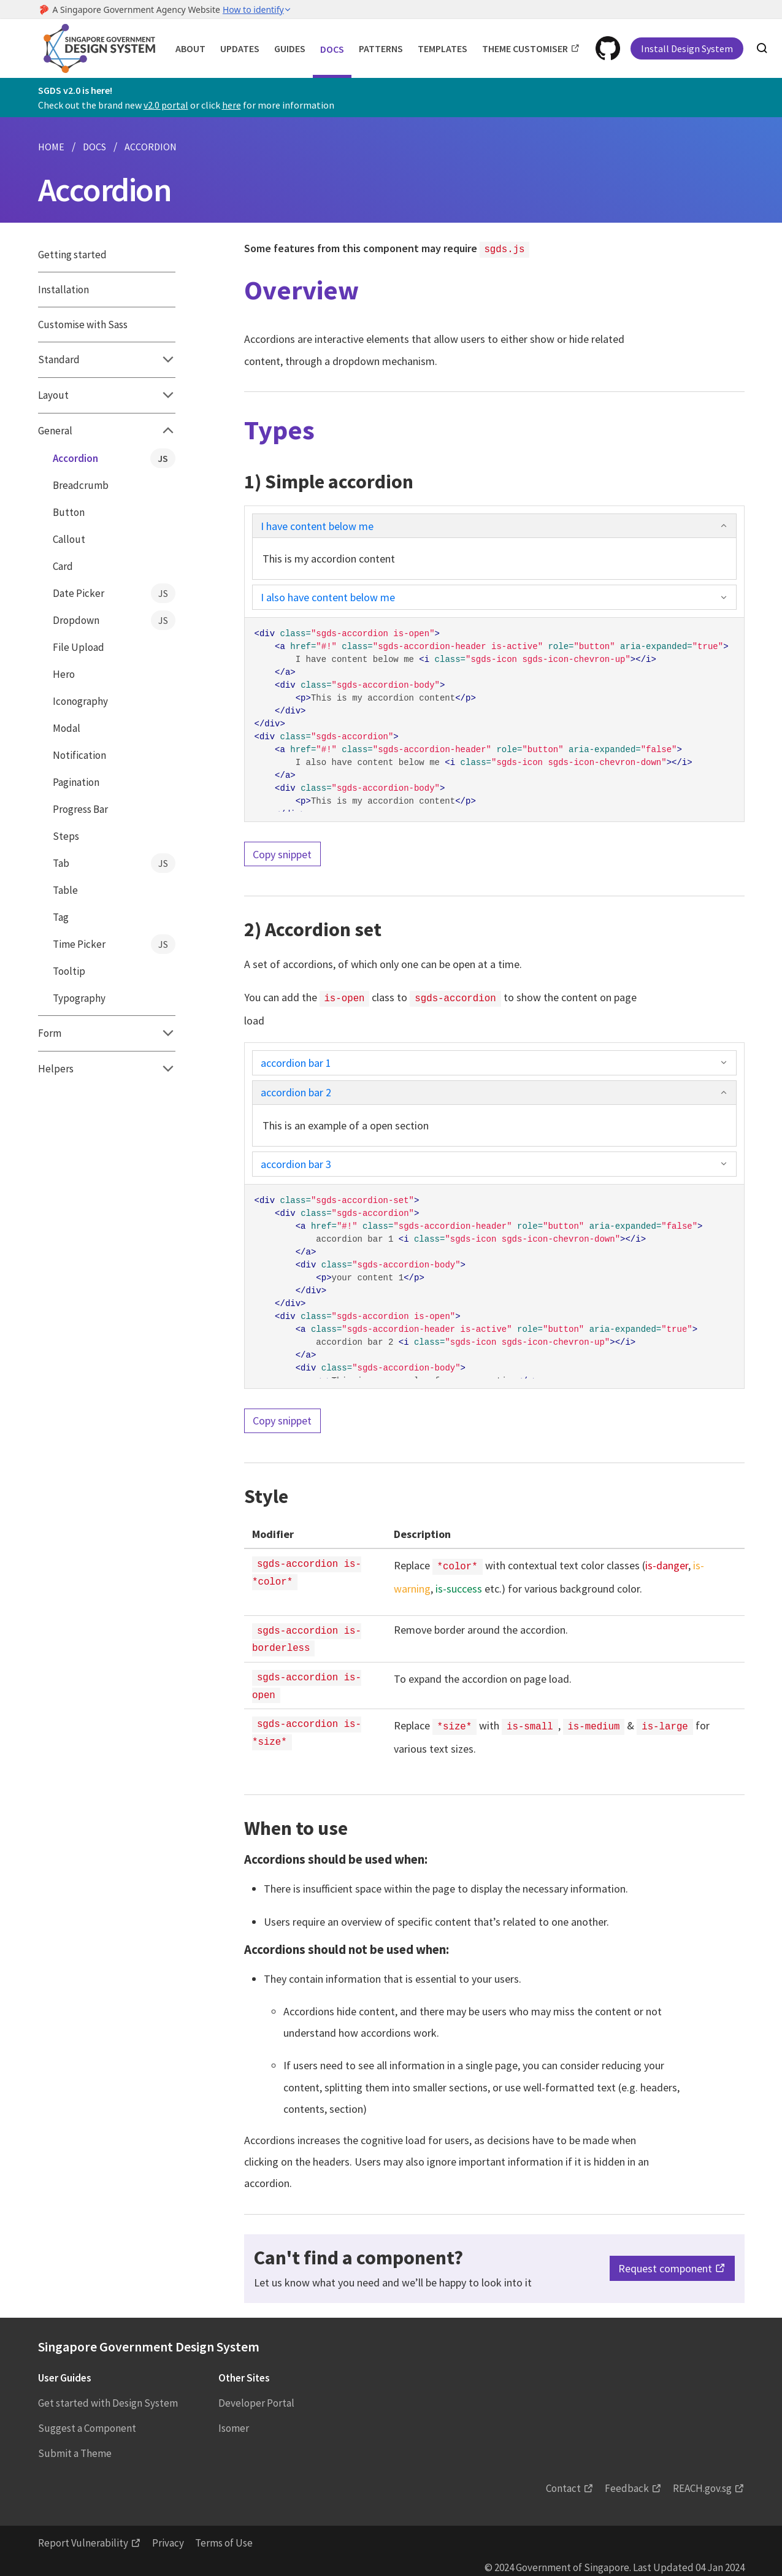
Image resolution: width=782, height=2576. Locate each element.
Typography (79, 998)
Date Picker (114, 593)
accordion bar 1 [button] (494, 1060)
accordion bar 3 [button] (494, 1162)
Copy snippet (282, 853)
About (190, 48)
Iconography (80, 701)
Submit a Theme (75, 2444)
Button (69, 512)
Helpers (106, 1068)
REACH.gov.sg (702, 2479)
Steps (66, 836)
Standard (106, 359)
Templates (442, 48)
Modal (66, 728)
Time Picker (114, 944)
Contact (563, 2479)
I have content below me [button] (494, 525)
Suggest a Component (87, 2419)
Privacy (168, 2533)
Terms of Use (224, 2533)
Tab (114, 863)
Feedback (627, 2479)
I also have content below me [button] (494, 596)
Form (106, 1033)
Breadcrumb (81, 485)
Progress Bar (80, 809)
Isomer (233, 2419)
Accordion (114, 458)
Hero (64, 674)
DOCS (94, 146)
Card (63, 566)
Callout (69, 539)
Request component (665, 2260)
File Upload (78, 647)
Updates (239, 48)
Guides (289, 48)
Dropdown (114, 620)
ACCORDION (151, 146)
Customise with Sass (83, 324)
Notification (79, 755)
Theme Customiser (525, 48)
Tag (61, 917)
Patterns (381, 48)
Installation (63, 289)
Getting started (72, 254)
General (106, 430)
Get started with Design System (108, 2394)
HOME (51, 146)
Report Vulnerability (83, 2533)
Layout (106, 395)
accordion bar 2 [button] (494, 1090)
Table (65, 890)
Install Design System (687, 48)
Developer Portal (256, 2394)
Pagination (76, 782)
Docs (332, 49)
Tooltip (69, 971)
